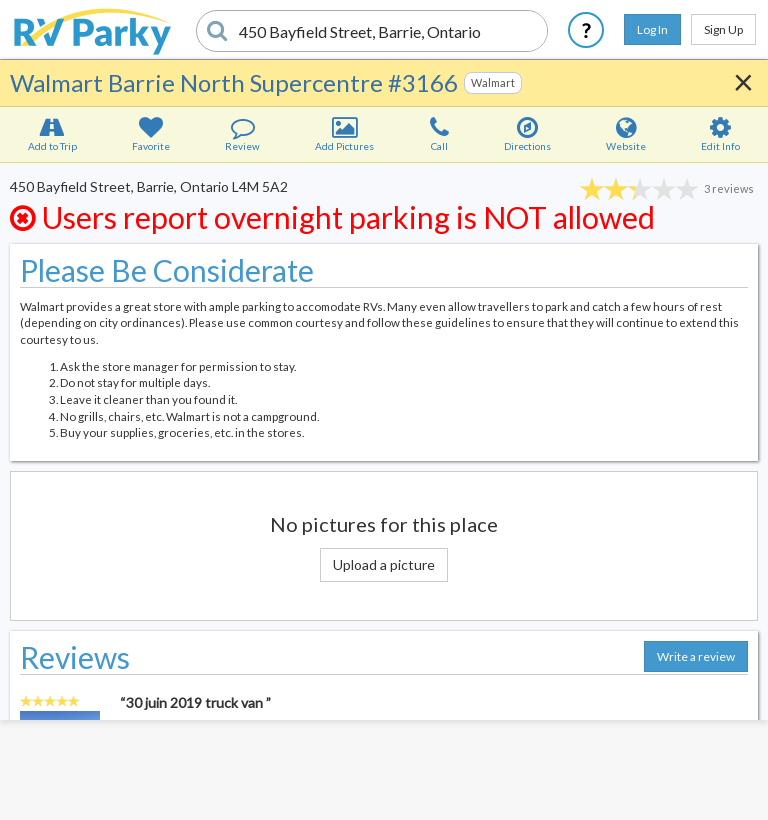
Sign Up (723, 29)
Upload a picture (384, 564)
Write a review (696, 656)
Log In (652, 29)
